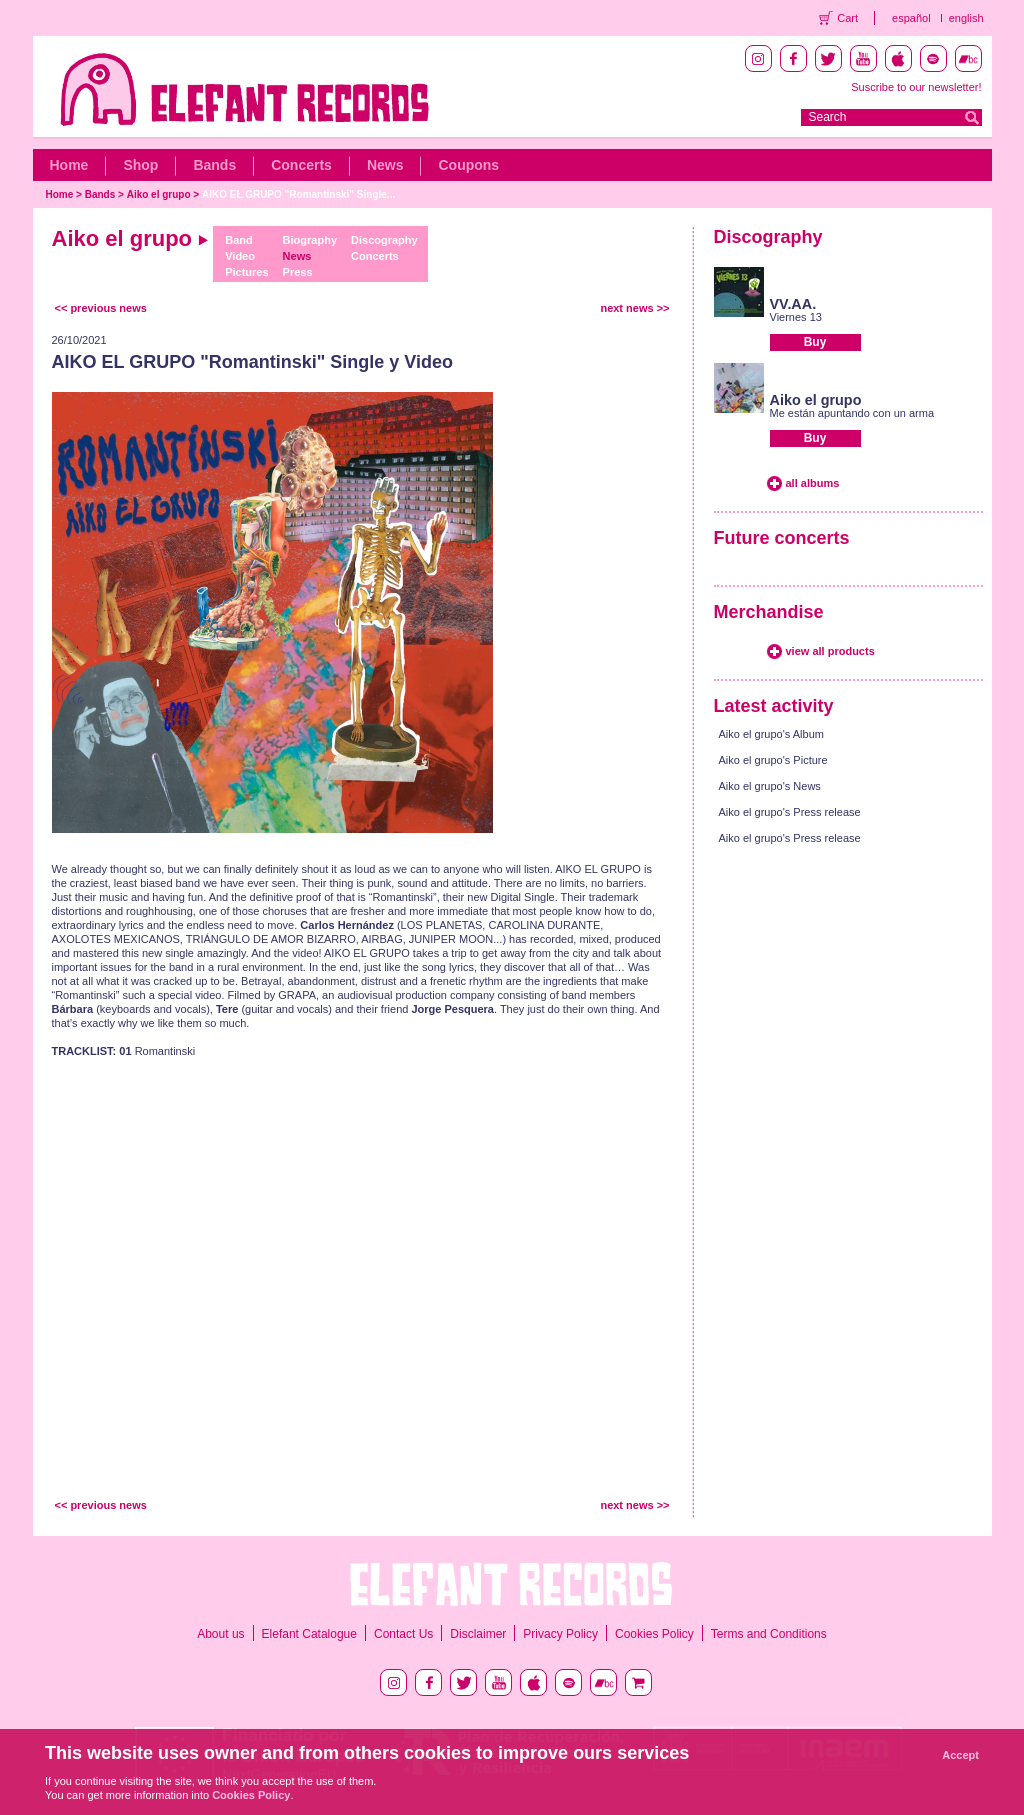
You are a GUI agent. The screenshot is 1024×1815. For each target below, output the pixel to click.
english (966, 18)
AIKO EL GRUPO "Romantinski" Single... (298, 194)
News (385, 165)
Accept (960, 1755)
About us (220, 1634)
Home (69, 165)
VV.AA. (793, 304)
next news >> (634, 308)
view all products (830, 651)
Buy (815, 342)
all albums (813, 483)
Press (298, 272)
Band (239, 240)
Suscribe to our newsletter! (916, 87)
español (911, 18)
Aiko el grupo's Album (771, 734)
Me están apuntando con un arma (852, 413)
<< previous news (101, 308)
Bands (214, 165)
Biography (310, 240)
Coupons (468, 165)
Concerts (301, 165)
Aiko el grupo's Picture (773, 760)
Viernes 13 (796, 317)
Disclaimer (478, 1634)
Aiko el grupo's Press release (790, 812)
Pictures (246, 272)
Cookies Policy (654, 1634)
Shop (140, 165)
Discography (384, 240)
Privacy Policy (560, 1634)
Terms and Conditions (769, 1634)
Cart (847, 18)
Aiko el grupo (159, 194)
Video (240, 256)
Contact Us (403, 1634)
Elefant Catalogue (309, 1634)
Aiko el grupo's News (770, 786)
